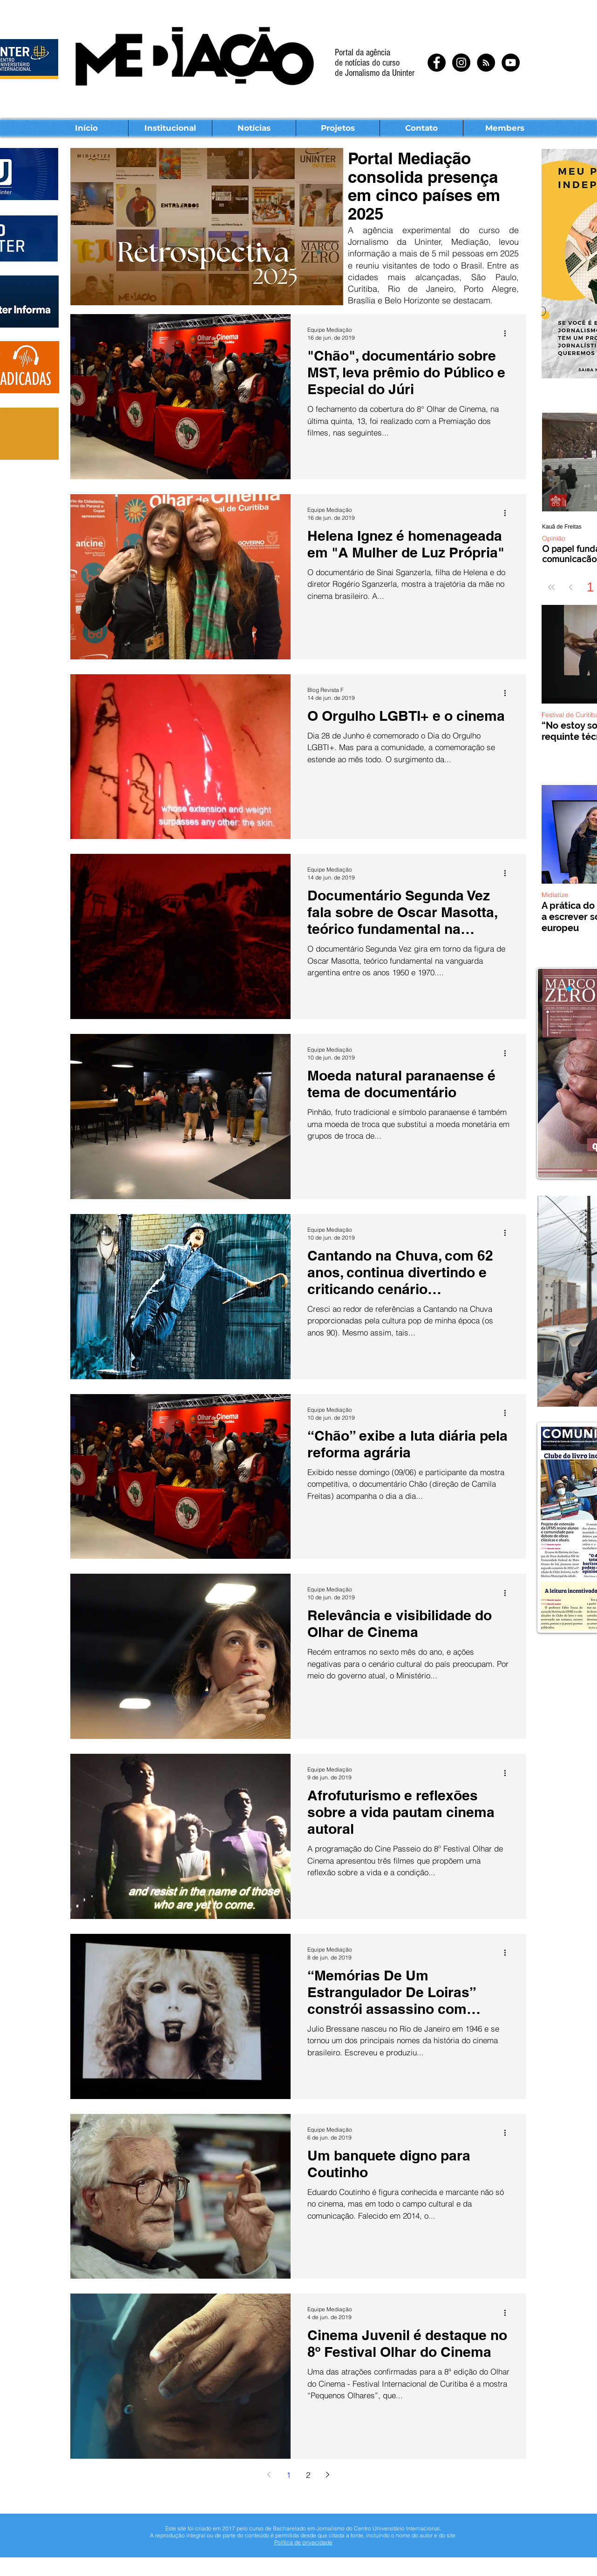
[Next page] (327, 2474)
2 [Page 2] (308, 2475)
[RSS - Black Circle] (486, 63)
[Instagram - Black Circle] (461, 63)
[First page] (551, 587)
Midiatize (555, 895)
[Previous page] (571, 587)
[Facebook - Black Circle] (436, 63)
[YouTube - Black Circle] (511, 63)
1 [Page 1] (288, 2475)
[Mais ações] (508, 333)
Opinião (553, 539)
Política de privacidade (303, 2542)
